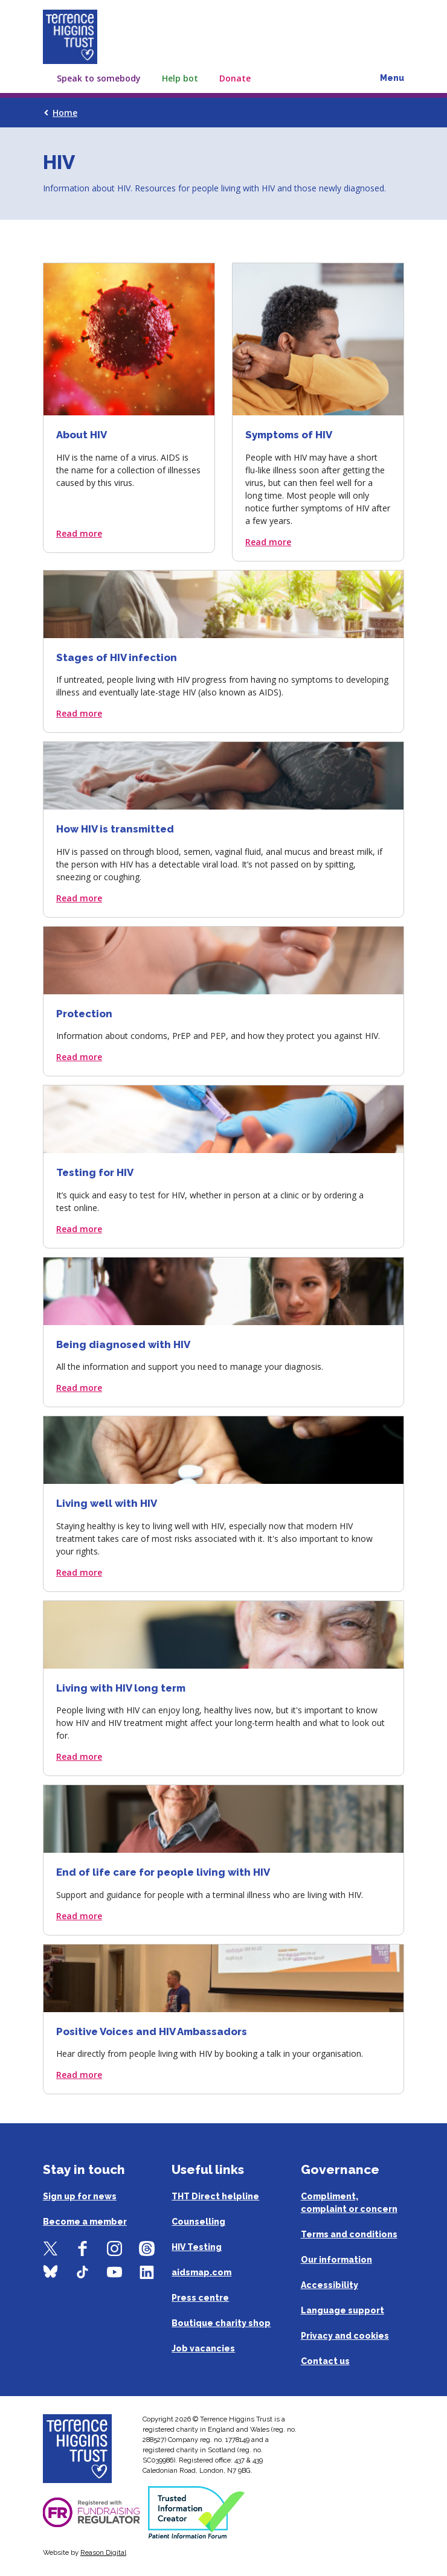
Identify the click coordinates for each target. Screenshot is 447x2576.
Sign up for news (80, 2196)
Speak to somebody (99, 78)
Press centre (200, 2298)
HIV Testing (197, 2247)
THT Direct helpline (215, 2196)
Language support (342, 2310)
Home (65, 112)
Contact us (325, 2361)
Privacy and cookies (345, 2336)
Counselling (198, 2221)
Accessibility (329, 2285)
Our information (336, 2259)
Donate (235, 78)
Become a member (85, 2221)
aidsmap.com (201, 2272)
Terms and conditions (349, 2234)
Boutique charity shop (221, 2323)
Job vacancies (203, 2348)
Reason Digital (103, 2552)
